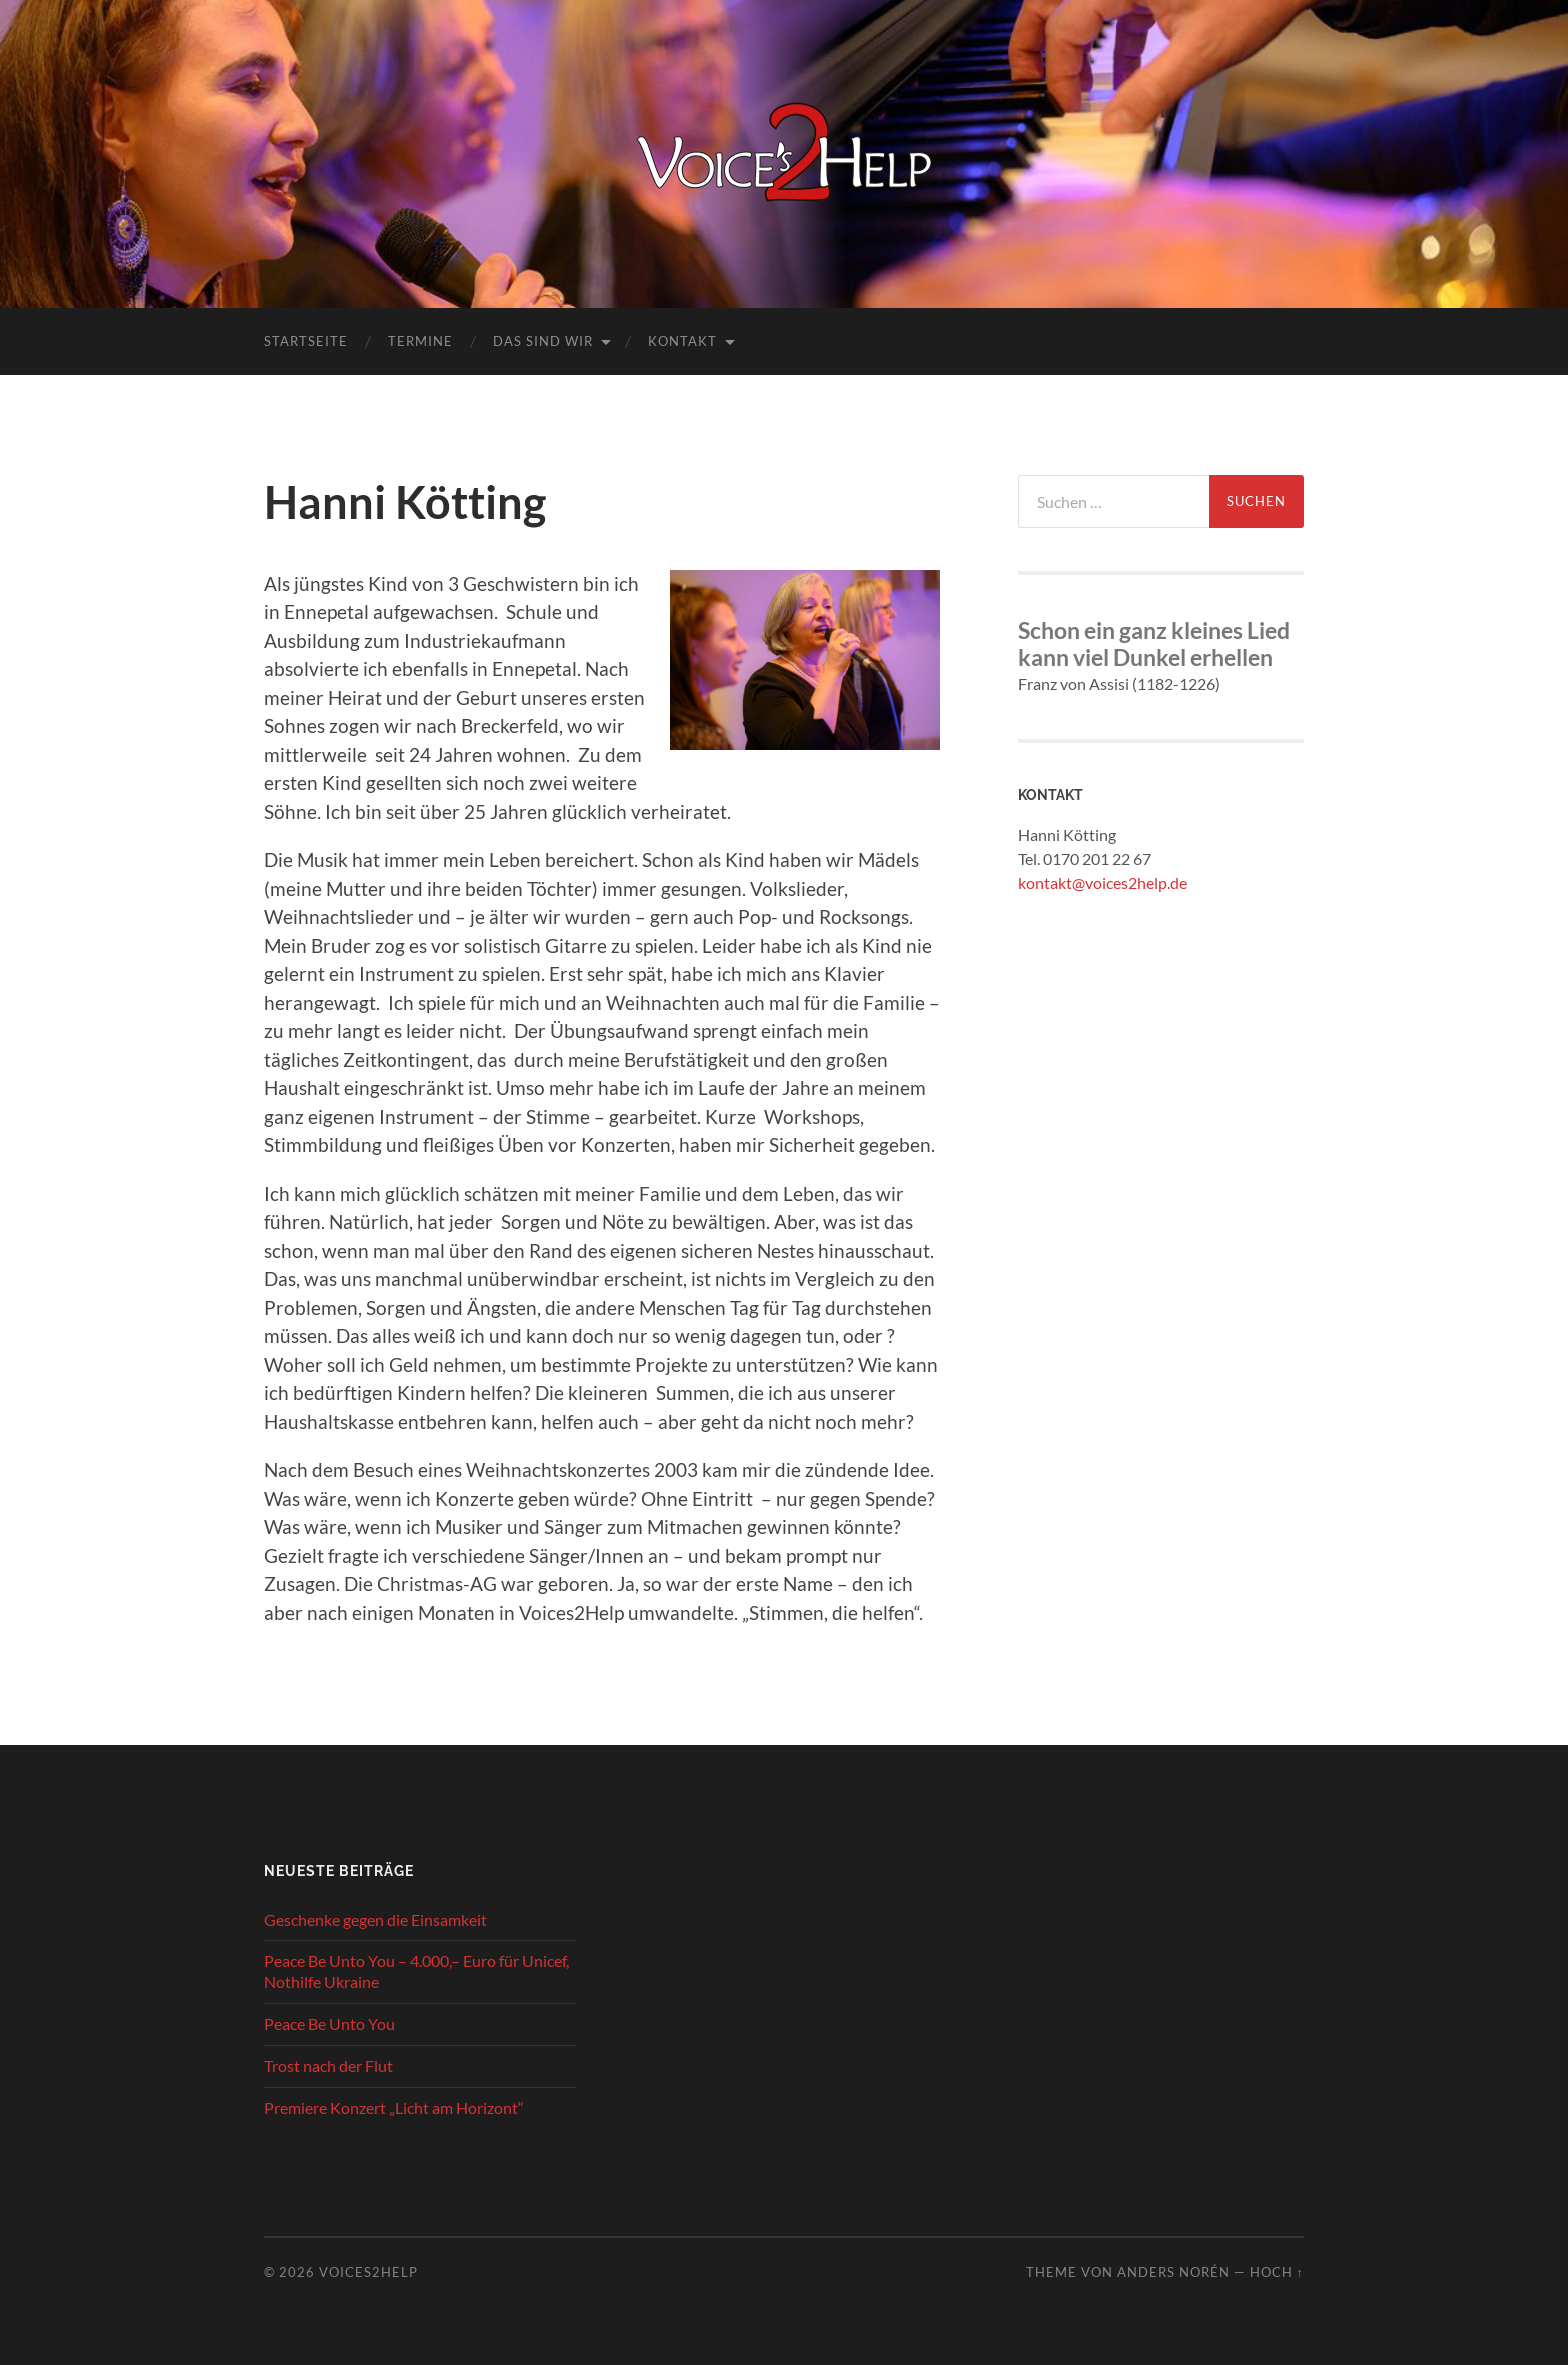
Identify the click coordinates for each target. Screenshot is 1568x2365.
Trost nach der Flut (328, 2065)
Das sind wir (543, 341)
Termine (420, 341)
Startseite (306, 341)
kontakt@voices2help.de (1102, 882)
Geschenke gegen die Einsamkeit (375, 1919)
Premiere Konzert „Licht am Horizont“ (394, 2107)
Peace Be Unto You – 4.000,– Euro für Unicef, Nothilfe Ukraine (416, 1971)
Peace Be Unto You (329, 2023)
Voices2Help (368, 2272)
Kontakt (682, 341)
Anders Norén (1173, 2272)
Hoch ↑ (1277, 2272)
